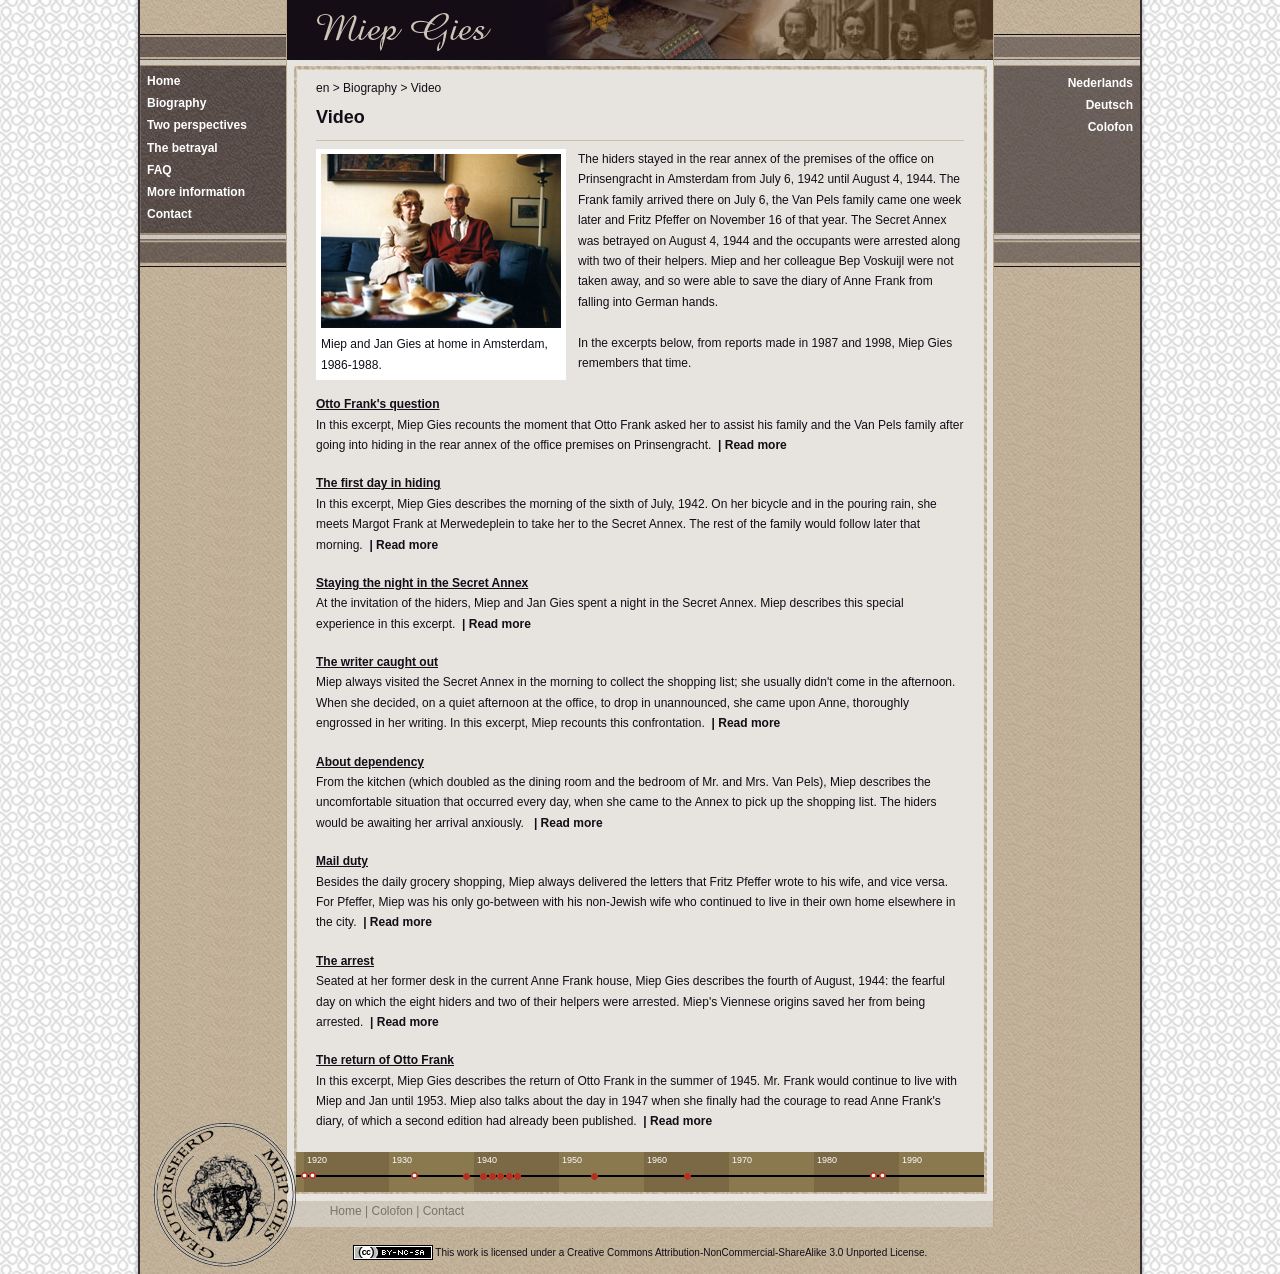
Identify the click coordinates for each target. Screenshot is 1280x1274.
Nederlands (1100, 83)
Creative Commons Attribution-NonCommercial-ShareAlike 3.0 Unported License (745, 1252)
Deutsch (1109, 105)
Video (426, 88)
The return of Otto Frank (385, 1060)
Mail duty (342, 861)
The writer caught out (377, 662)
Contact (443, 1211)
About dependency (370, 762)
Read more (756, 445)
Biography (370, 88)
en (322, 88)
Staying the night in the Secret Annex (422, 583)
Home (346, 1211)
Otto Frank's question (378, 404)
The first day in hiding (378, 483)
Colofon (1110, 127)
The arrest (345, 961)
